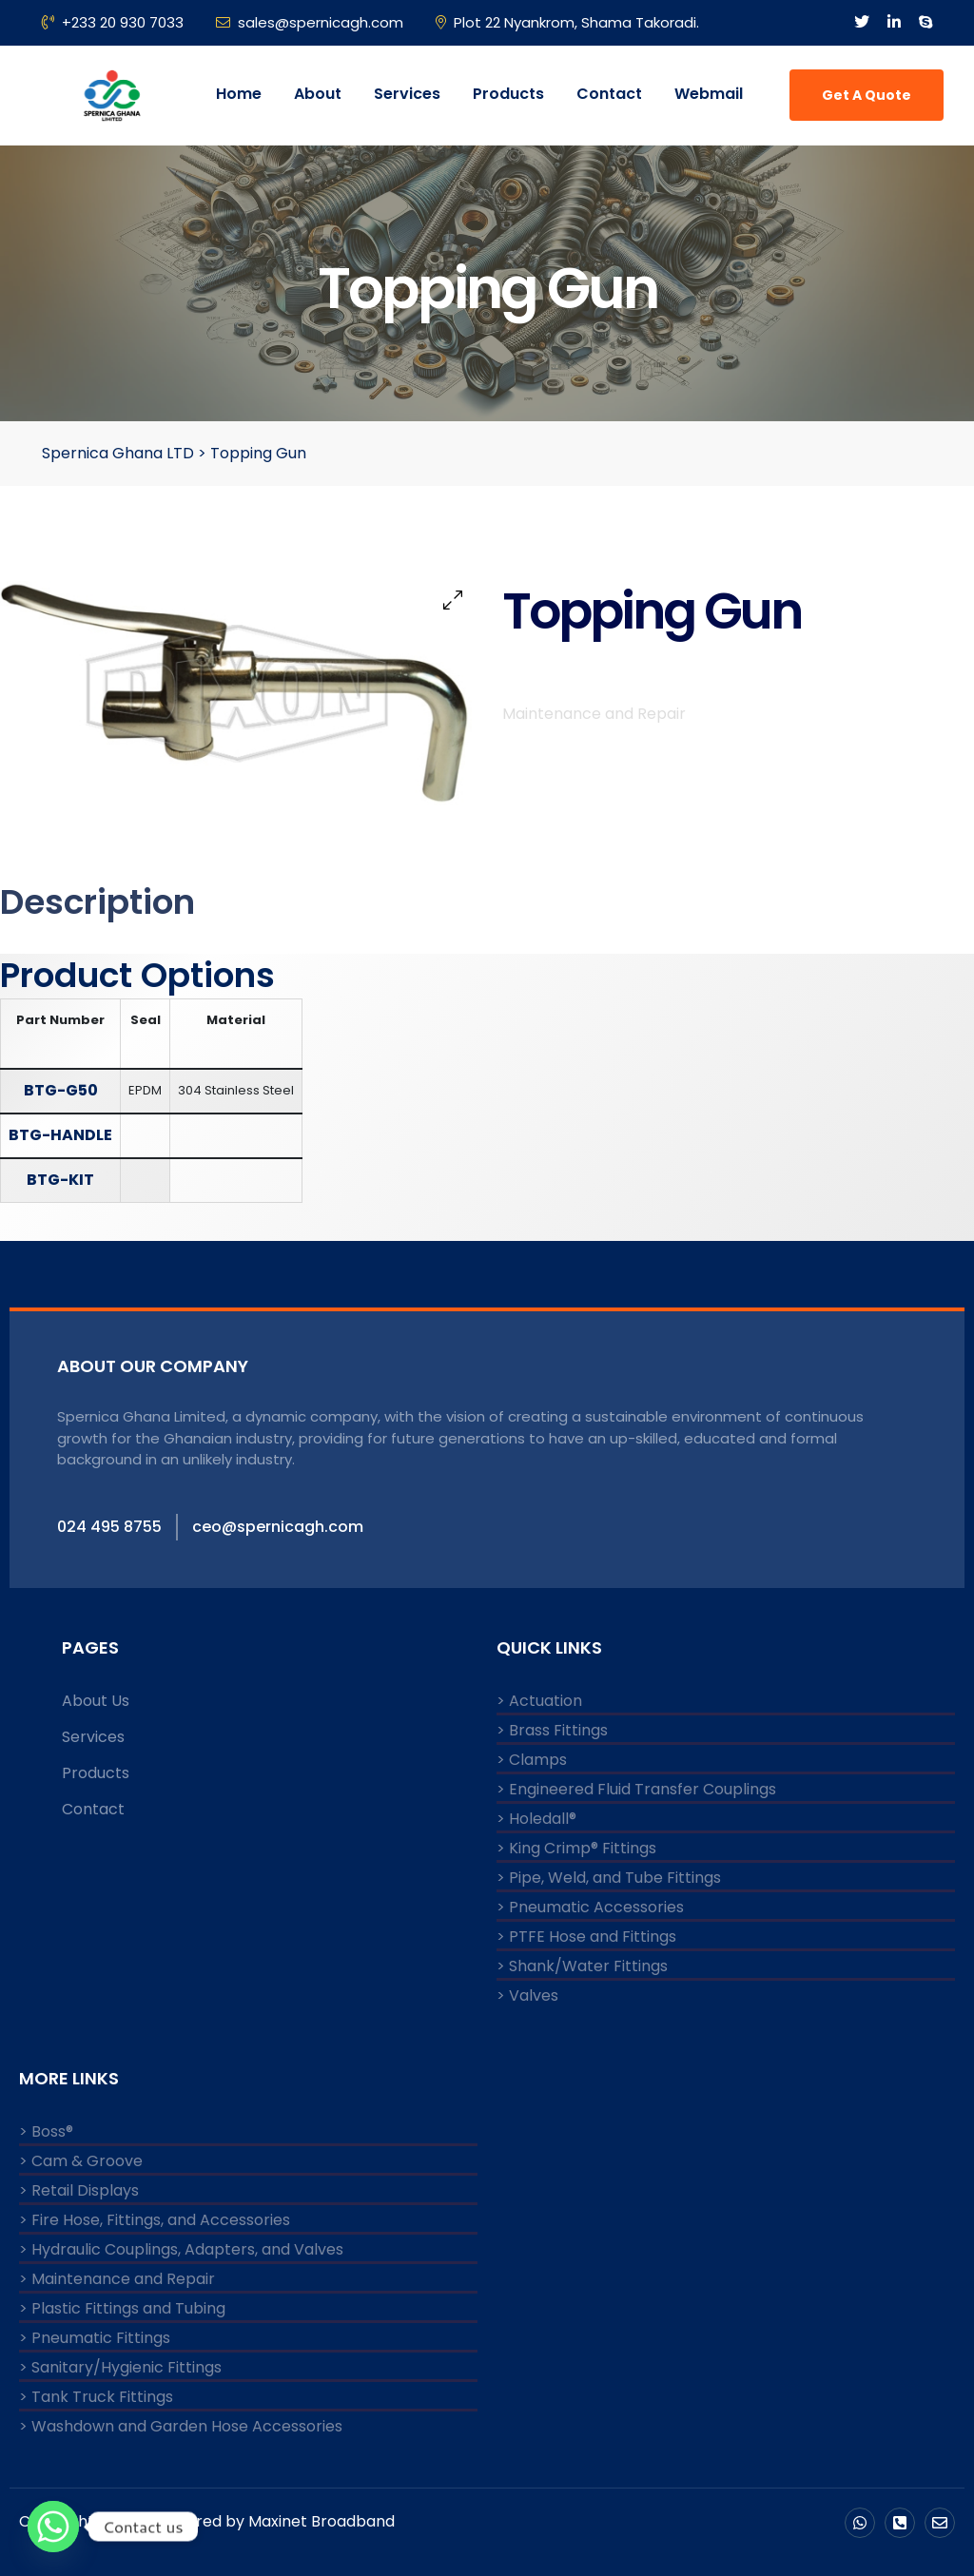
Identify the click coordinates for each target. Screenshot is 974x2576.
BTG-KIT (60, 1180)
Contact (609, 94)
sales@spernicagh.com (309, 22)
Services (407, 94)
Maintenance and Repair (594, 720)
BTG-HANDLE (60, 1135)
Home (239, 94)
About (317, 94)
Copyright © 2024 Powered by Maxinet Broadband (207, 2522)
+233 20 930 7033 (113, 22)
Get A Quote (866, 95)
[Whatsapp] (53, 2526)
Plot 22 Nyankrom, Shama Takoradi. (567, 22)
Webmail (708, 94)
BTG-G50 (61, 1090)
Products (508, 94)
